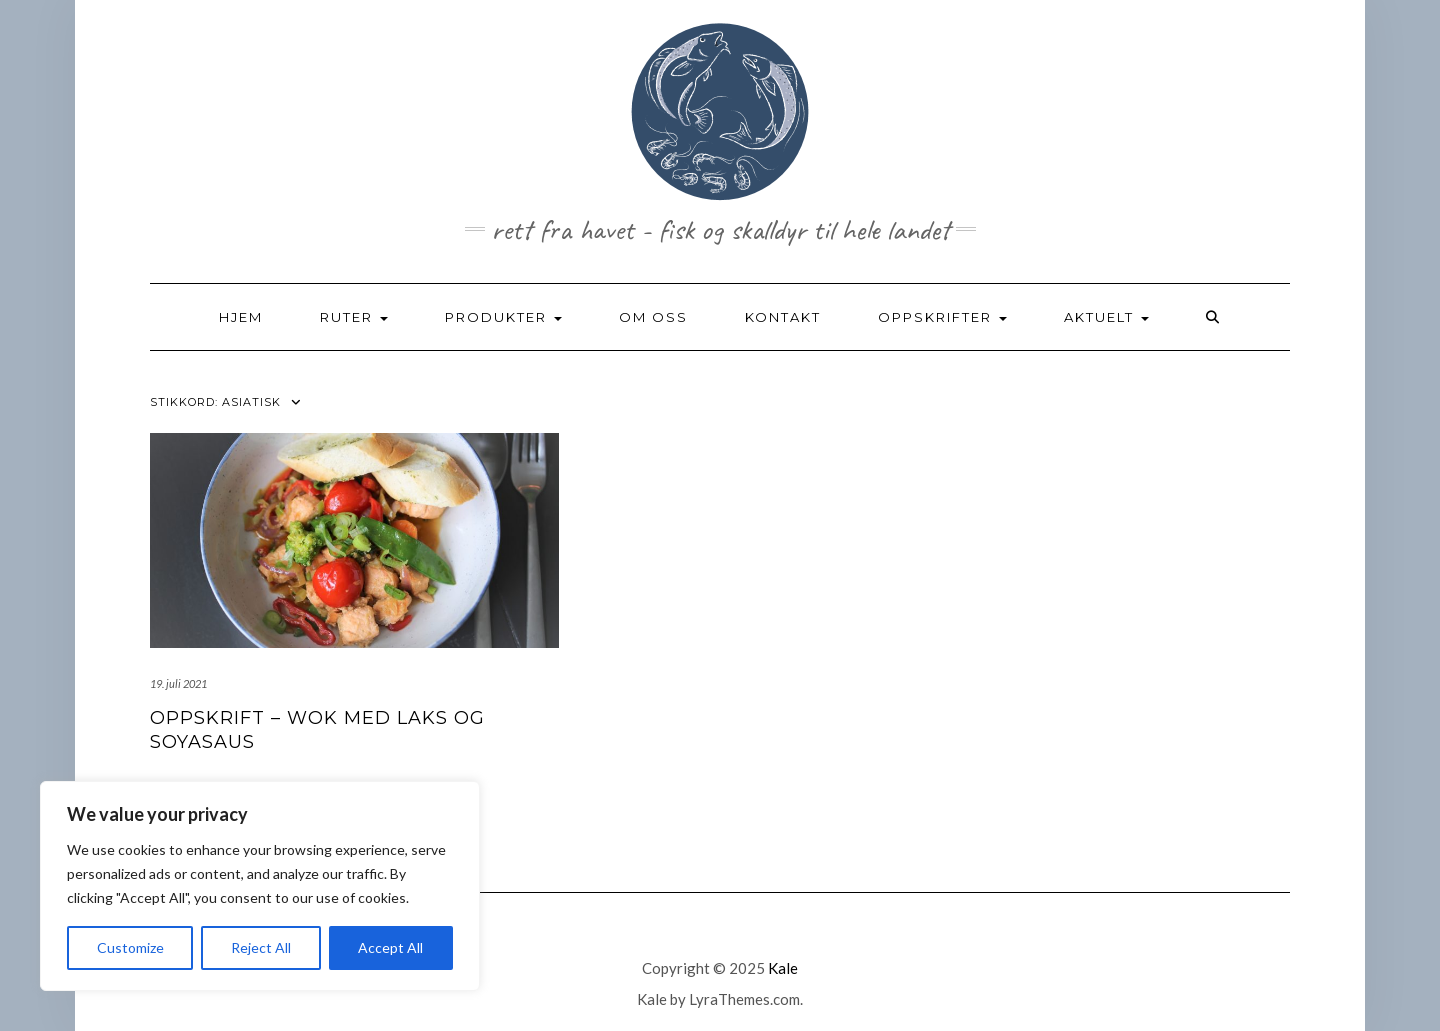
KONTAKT (783, 317)
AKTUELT (1106, 317)
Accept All (390, 947)
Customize (130, 947)
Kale (783, 968)
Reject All (261, 947)
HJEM (241, 317)
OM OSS (653, 317)
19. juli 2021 (178, 683)
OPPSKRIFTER (942, 317)
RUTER (354, 317)
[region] (260, 886)
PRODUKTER (503, 317)
